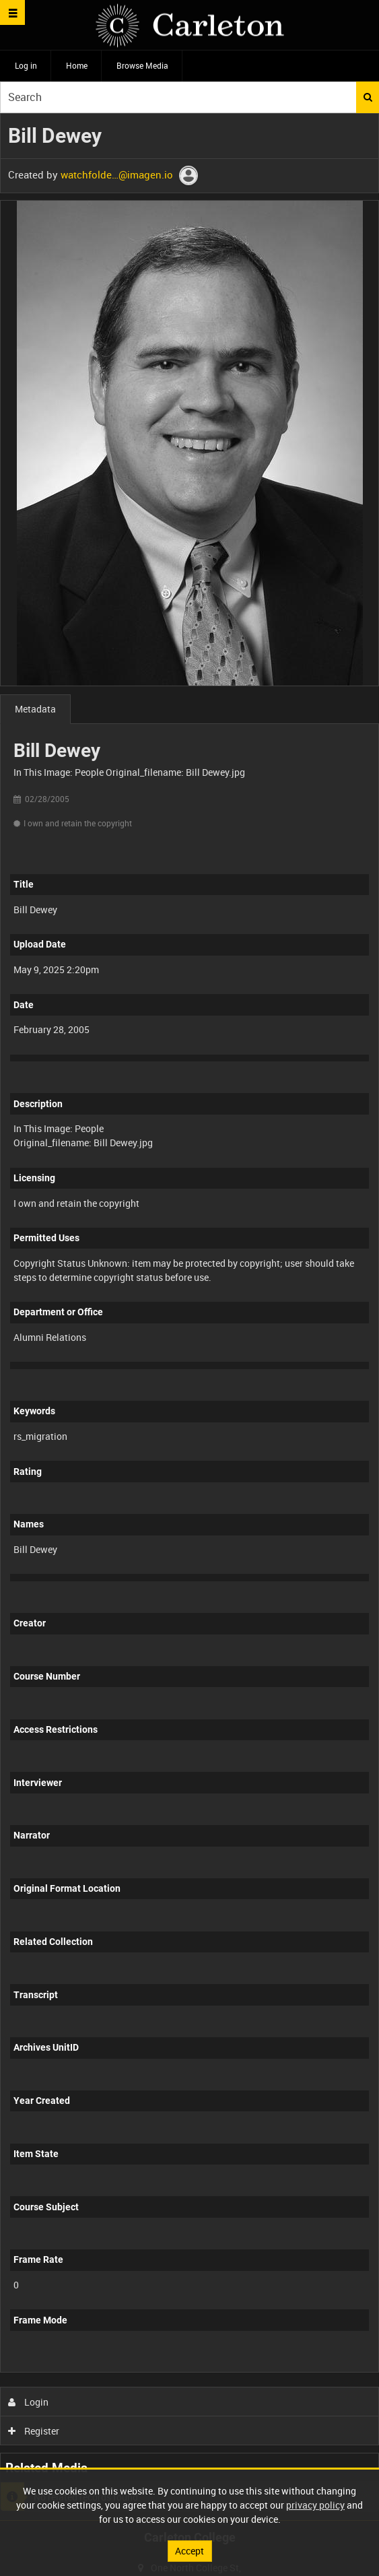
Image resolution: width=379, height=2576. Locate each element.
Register (34, 2430)
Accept (189, 2550)
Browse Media (142, 65)
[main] (189, 1316)
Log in (26, 65)
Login (28, 2402)
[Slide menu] (12, 12)
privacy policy (315, 2505)
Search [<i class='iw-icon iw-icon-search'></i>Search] (368, 97)
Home (77, 65)
